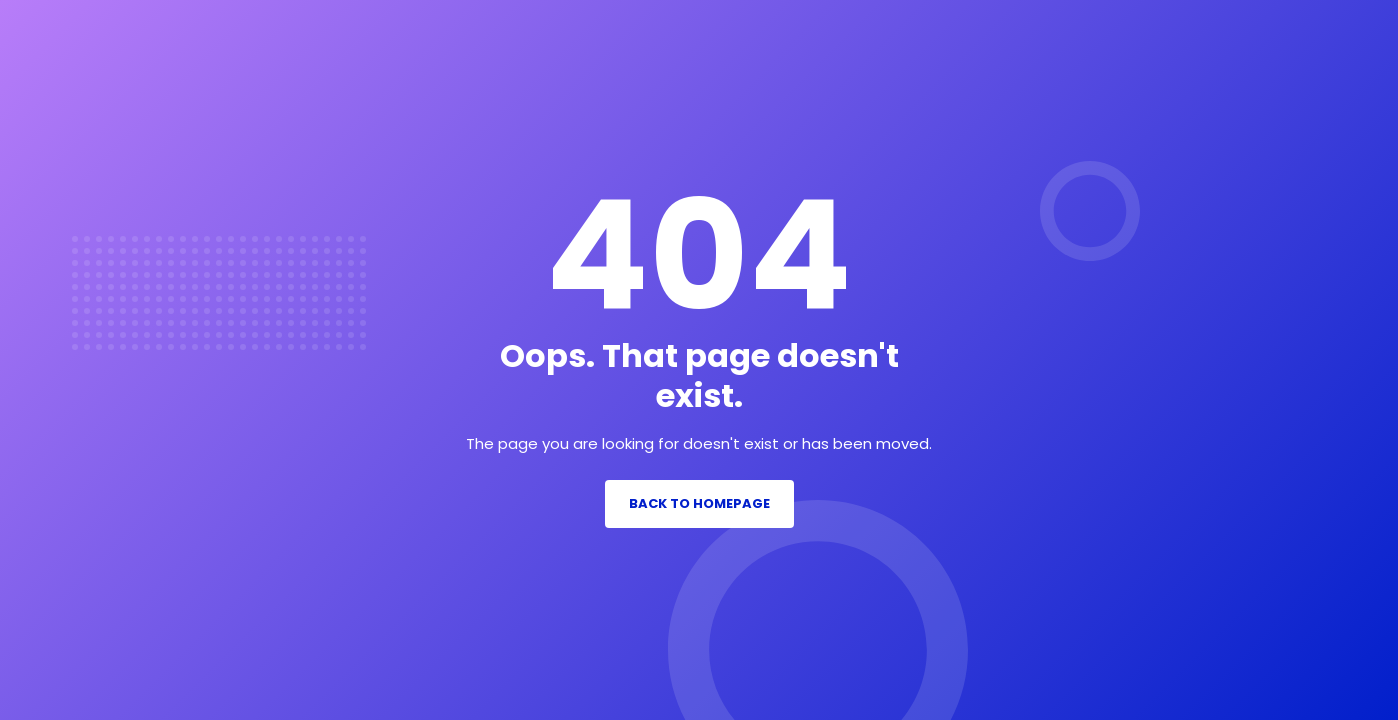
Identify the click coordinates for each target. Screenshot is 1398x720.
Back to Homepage (699, 503)
